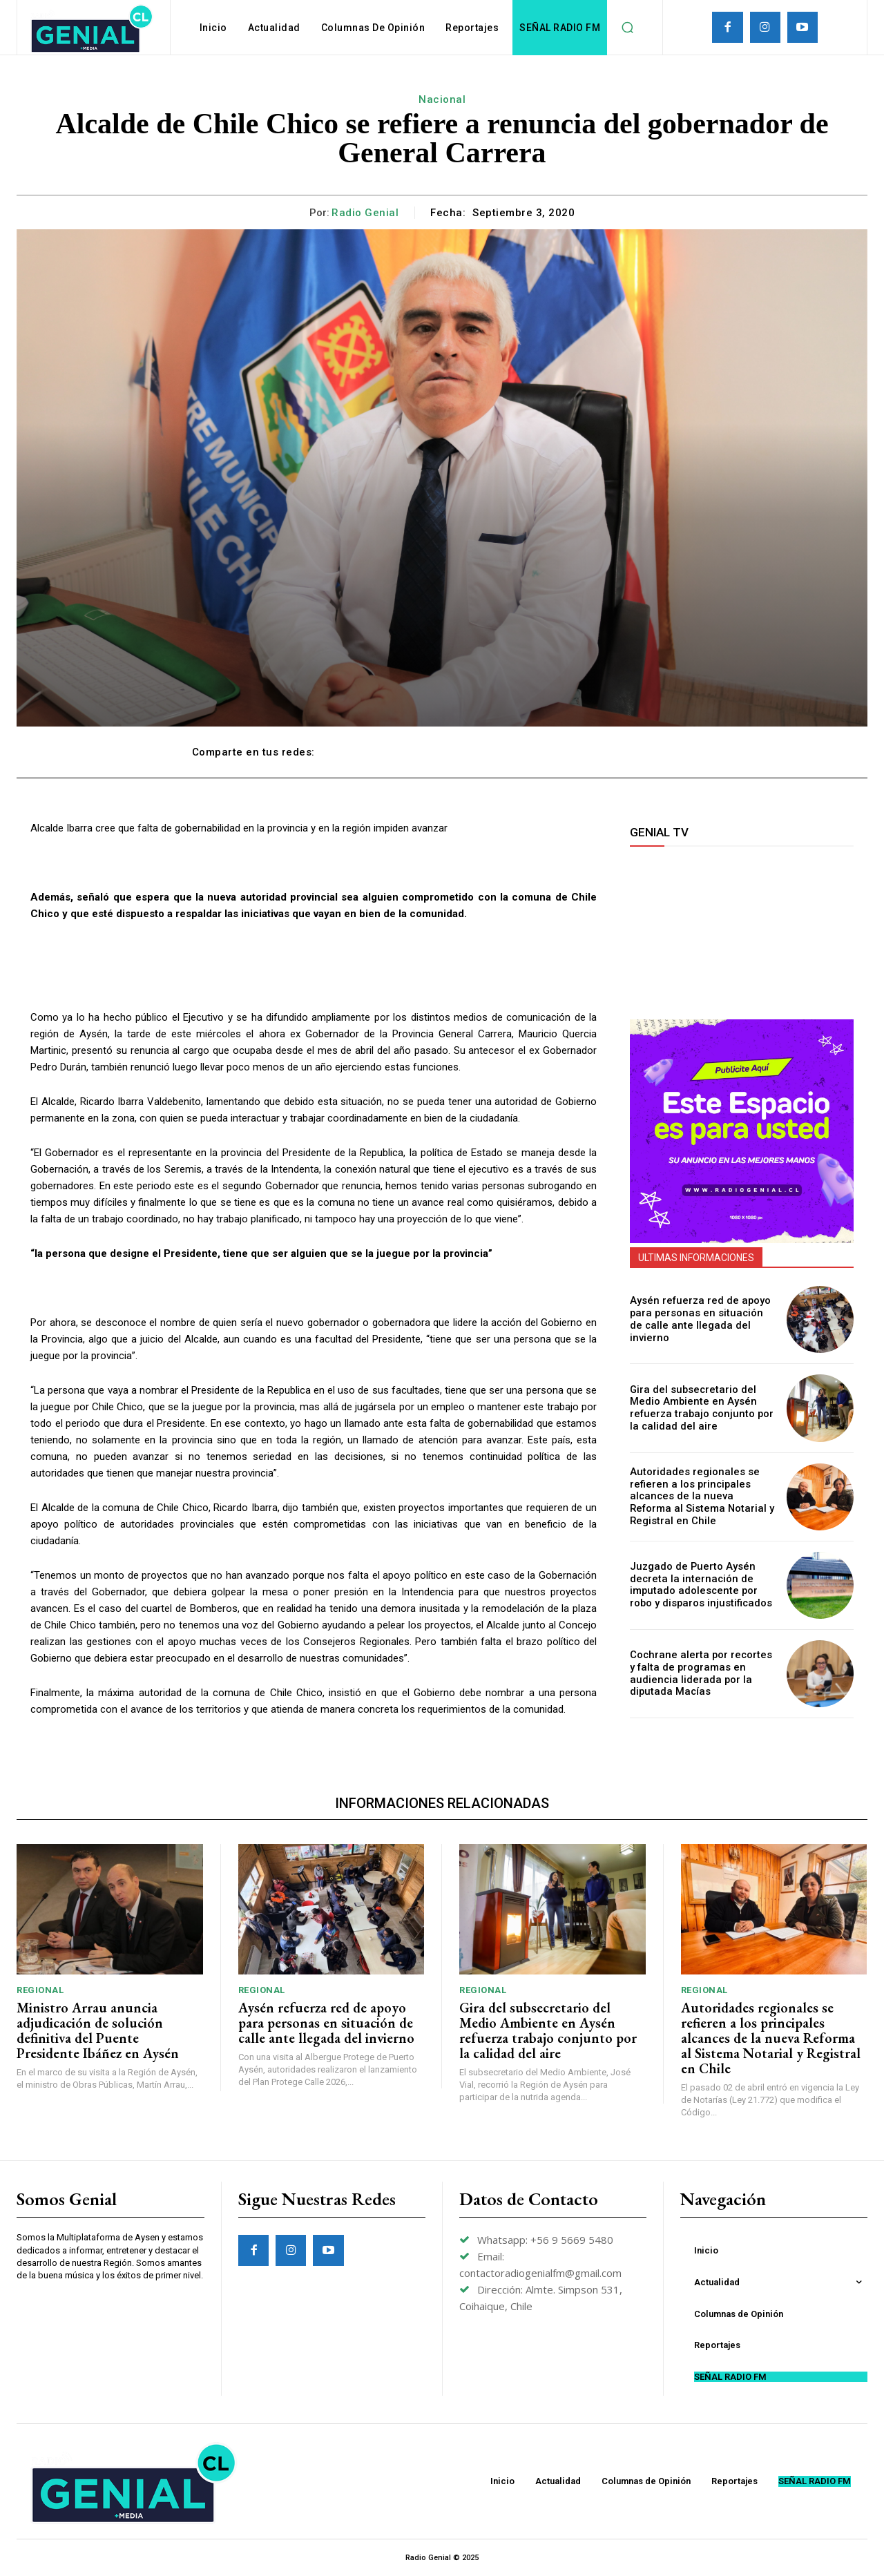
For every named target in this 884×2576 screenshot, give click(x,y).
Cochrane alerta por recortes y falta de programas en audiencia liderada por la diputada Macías (699, 1673)
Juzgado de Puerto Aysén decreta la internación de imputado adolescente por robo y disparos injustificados (702, 1585)
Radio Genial (365, 212)
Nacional (442, 99)
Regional (40, 1990)
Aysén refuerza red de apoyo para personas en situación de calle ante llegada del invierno (698, 1320)
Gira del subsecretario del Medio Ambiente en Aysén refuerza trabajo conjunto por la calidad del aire (702, 1407)
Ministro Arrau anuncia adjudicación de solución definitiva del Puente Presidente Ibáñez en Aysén (98, 2030)
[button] (627, 28)
